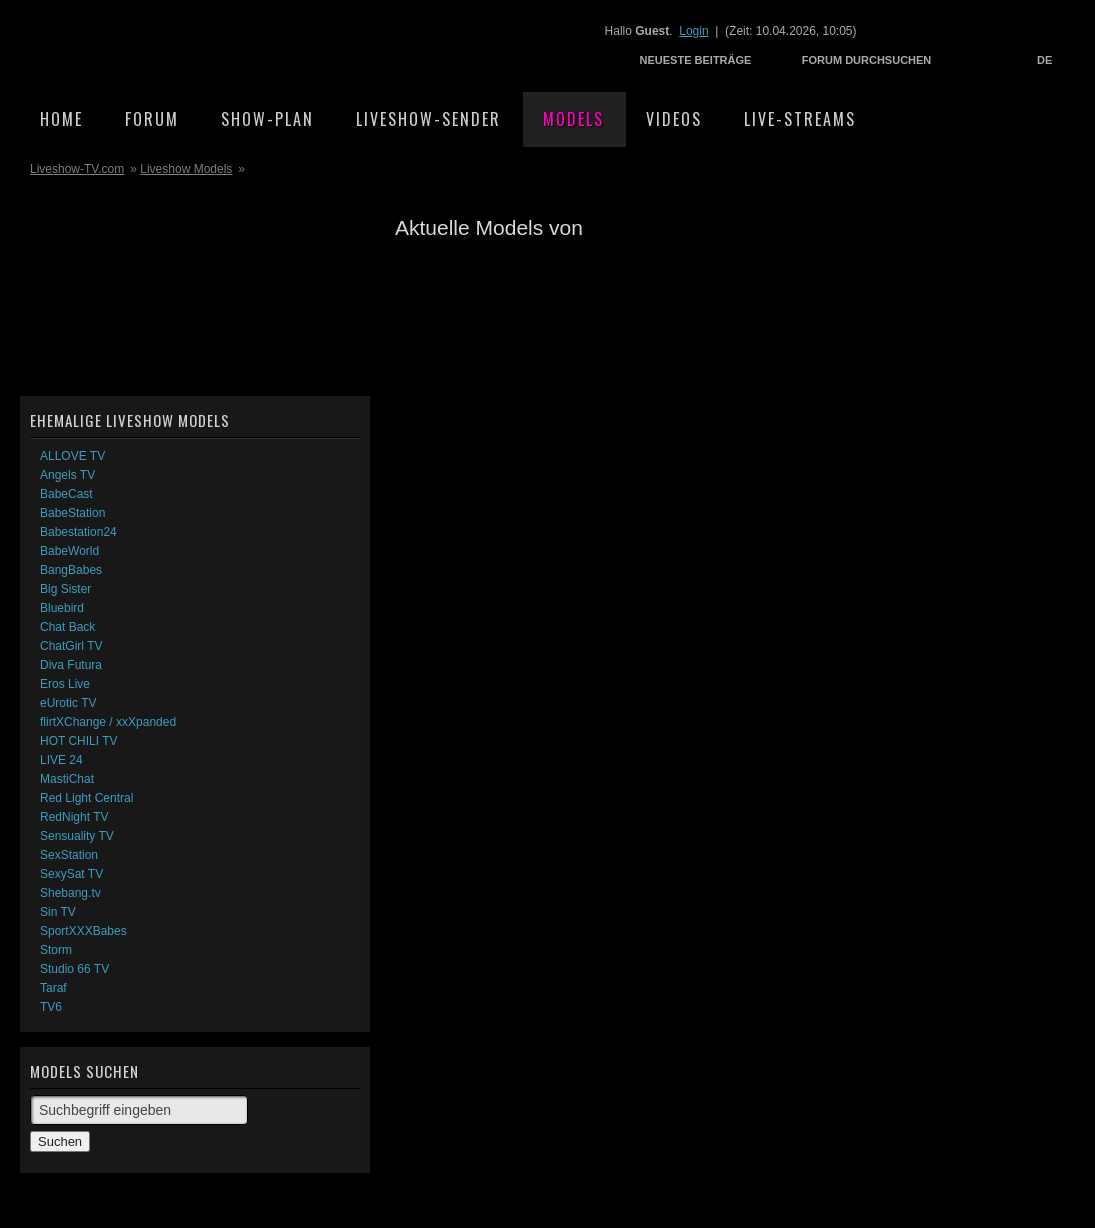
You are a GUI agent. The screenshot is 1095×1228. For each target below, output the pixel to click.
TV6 (51, 1007)
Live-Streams (800, 119)
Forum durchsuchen (867, 60)
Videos (674, 119)
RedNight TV (74, 817)
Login (693, 31)
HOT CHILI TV (79, 741)
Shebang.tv (70, 893)
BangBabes (71, 570)
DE (1044, 60)
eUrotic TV (68, 703)
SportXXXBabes (83, 931)
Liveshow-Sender (428, 119)
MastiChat (67, 779)
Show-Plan (267, 119)
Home (61, 119)
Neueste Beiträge (696, 60)
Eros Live (65, 684)
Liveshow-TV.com (196, 45)
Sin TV (58, 912)
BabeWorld (69, 551)
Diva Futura (71, 665)
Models (573, 119)
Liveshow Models (186, 169)
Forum (152, 119)
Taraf (53, 988)
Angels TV (67, 475)
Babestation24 (78, 532)
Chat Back (67, 627)
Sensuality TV (77, 836)
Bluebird (62, 608)
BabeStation (72, 513)
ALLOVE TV (72, 456)
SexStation (69, 855)
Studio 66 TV (74, 969)
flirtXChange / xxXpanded (108, 722)
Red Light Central (86, 798)
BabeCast (66, 494)
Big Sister (65, 589)
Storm (56, 950)
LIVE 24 (61, 760)
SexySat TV (71, 874)
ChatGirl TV (71, 646)
